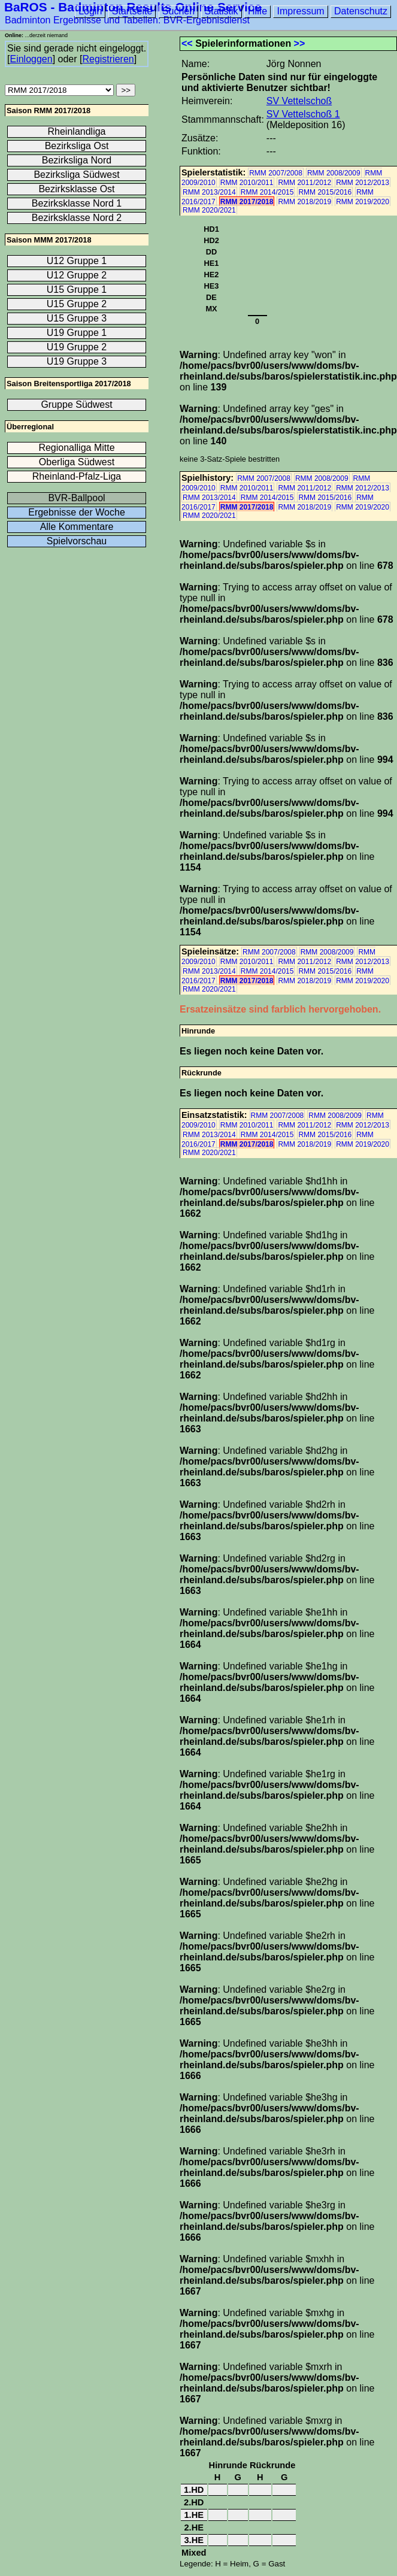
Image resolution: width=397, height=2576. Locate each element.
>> (299, 43)
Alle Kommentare (77, 527)
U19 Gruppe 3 (77, 361)
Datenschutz (360, 11)
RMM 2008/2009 (333, 173)
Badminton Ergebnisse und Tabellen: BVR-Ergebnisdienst (127, 20)
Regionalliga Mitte (76, 448)
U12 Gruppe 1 (77, 261)
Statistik (221, 11)
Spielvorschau (77, 541)
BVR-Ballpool (76, 498)
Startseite (132, 11)
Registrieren (108, 59)
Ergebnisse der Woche (76, 512)
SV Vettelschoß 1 (303, 114)
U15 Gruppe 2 (77, 304)
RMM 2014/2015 (267, 192)
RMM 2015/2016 (324, 192)
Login (90, 11)
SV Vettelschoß (299, 101)
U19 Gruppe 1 (77, 333)
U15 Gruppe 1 (77, 289)
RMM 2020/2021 (209, 210)
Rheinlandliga (77, 131)
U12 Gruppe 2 (77, 275)
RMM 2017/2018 (247, 202)
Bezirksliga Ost (77, 146)
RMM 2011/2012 (304, 182)
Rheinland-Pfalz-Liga (77, 476)
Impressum (300, 11)
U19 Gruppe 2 (77, 347)
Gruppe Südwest (76, 404)
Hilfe (257, 11)
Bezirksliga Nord (76, 160)
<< (187, 43)
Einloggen (31, 59)
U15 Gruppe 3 (77, 318)
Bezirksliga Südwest (76, 174)
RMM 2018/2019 (304, 202)
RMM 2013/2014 (209, 192)
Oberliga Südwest (76, 462)
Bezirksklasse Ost (76, 189)
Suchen (178, 11)
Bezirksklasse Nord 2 (77, 218)
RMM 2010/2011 (247, 182)
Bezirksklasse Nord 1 (77, 203)
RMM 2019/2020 (362, 202)
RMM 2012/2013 (362, 182)
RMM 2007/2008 (275, 173)
